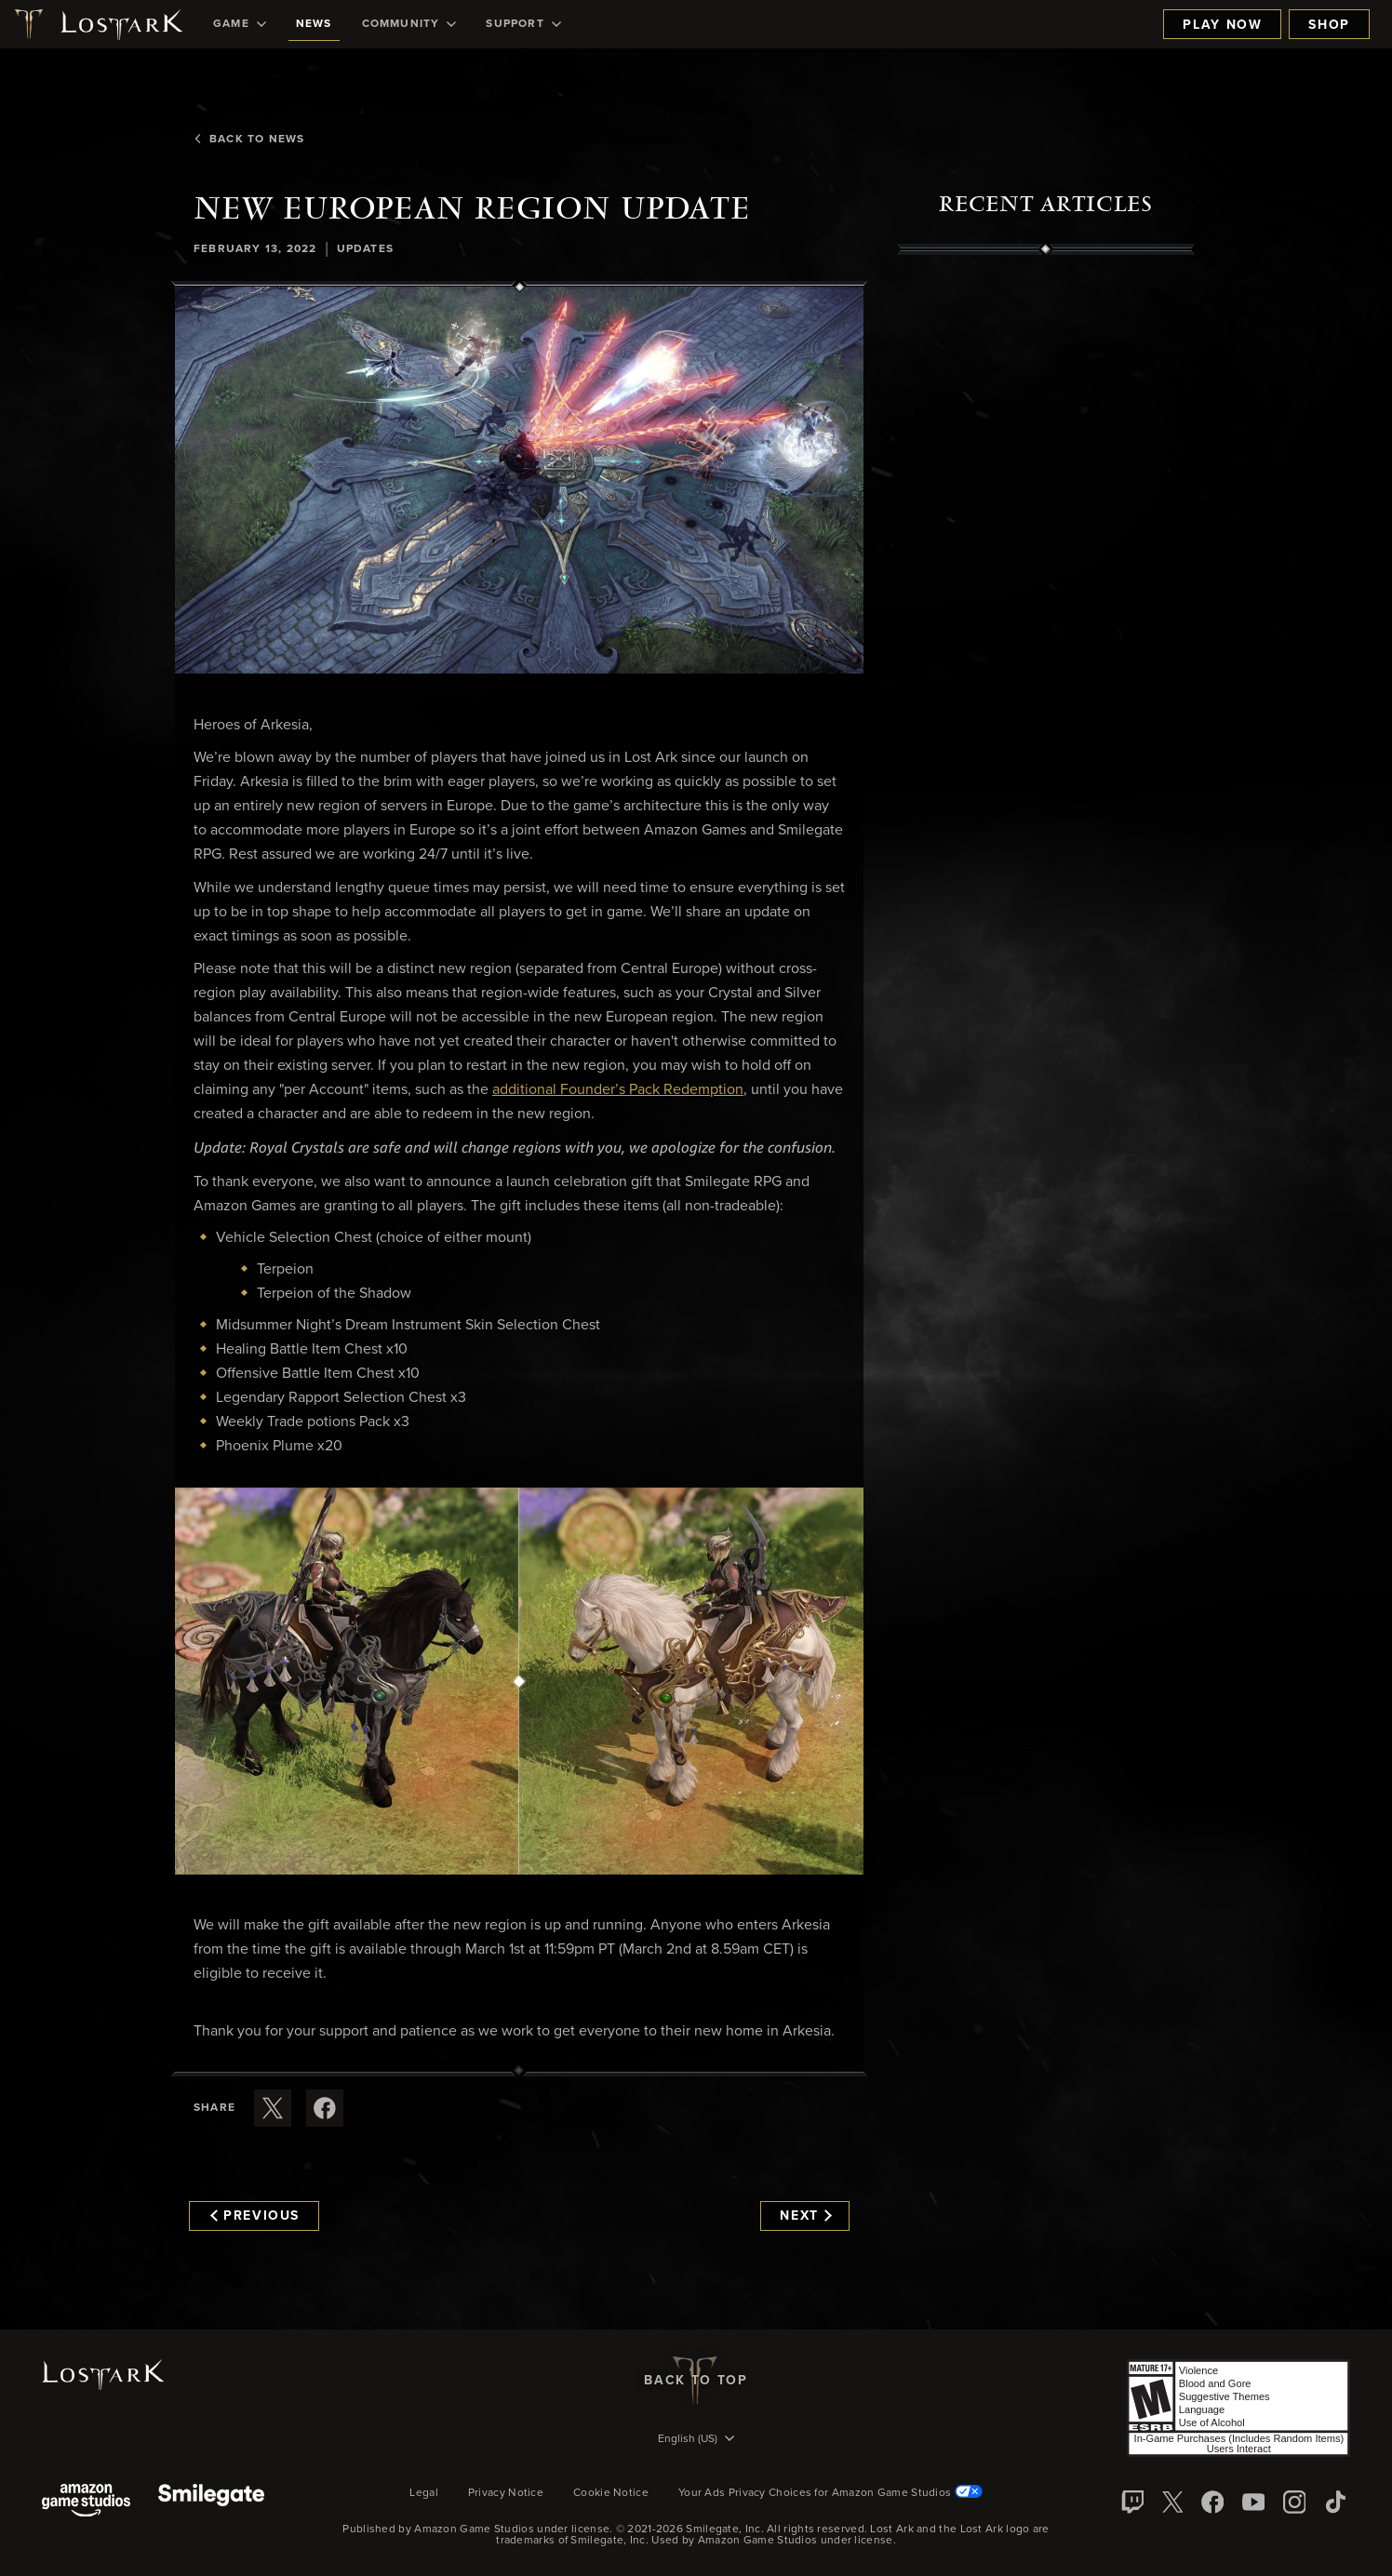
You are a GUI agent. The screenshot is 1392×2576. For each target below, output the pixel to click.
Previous (255, 2215)
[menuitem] (239, 24)
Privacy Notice (505, 2493)
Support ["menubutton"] (523, 24)
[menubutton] (696, 2440)
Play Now (1222, 25)
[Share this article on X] (272, 2108)
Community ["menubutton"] (409, 24)
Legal (423, 2493)
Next (805, 2215)
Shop (1329, 25)
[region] (1046, 676)
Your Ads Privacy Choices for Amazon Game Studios (830, 2493)
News (314, 24)
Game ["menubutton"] (239, 24)
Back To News (249, 139)
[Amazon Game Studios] (86, 2502)
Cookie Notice (611, 2493)
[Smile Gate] (211, 2502)
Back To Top (695, 2380)
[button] (519, 480)
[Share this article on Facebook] (324, 2108)
